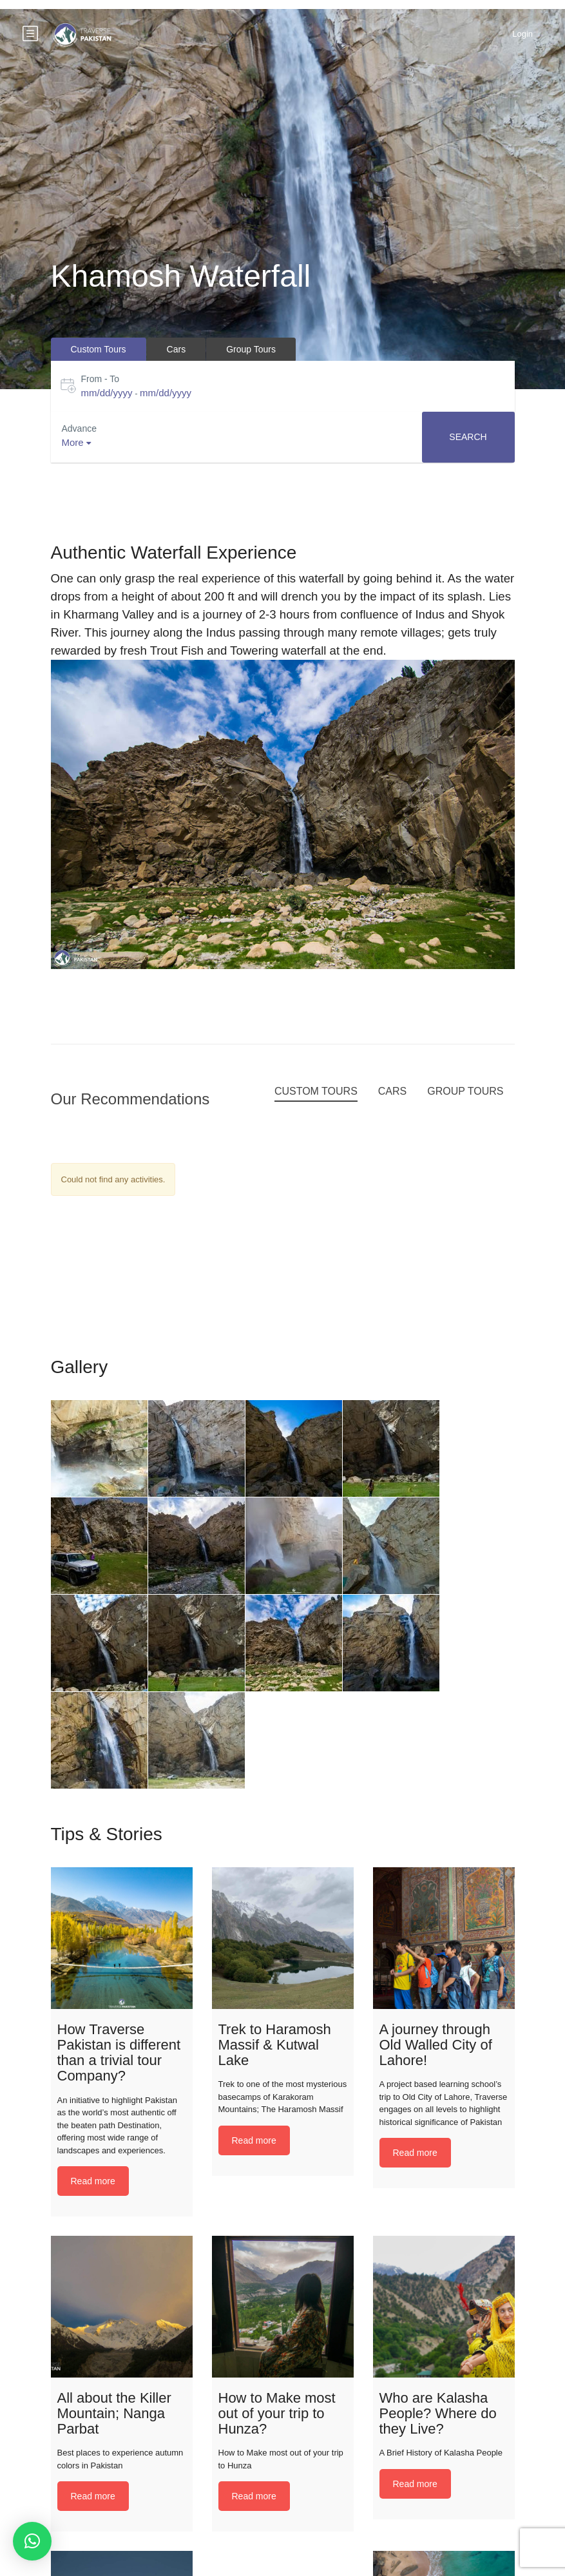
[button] (32, 2541)
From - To (100, 379)
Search (467, 437)
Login (522, 34)
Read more (93, 2181)
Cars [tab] (176, 349)
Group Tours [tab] (251, 349)
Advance (79, 428)
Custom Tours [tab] (98, 349)
